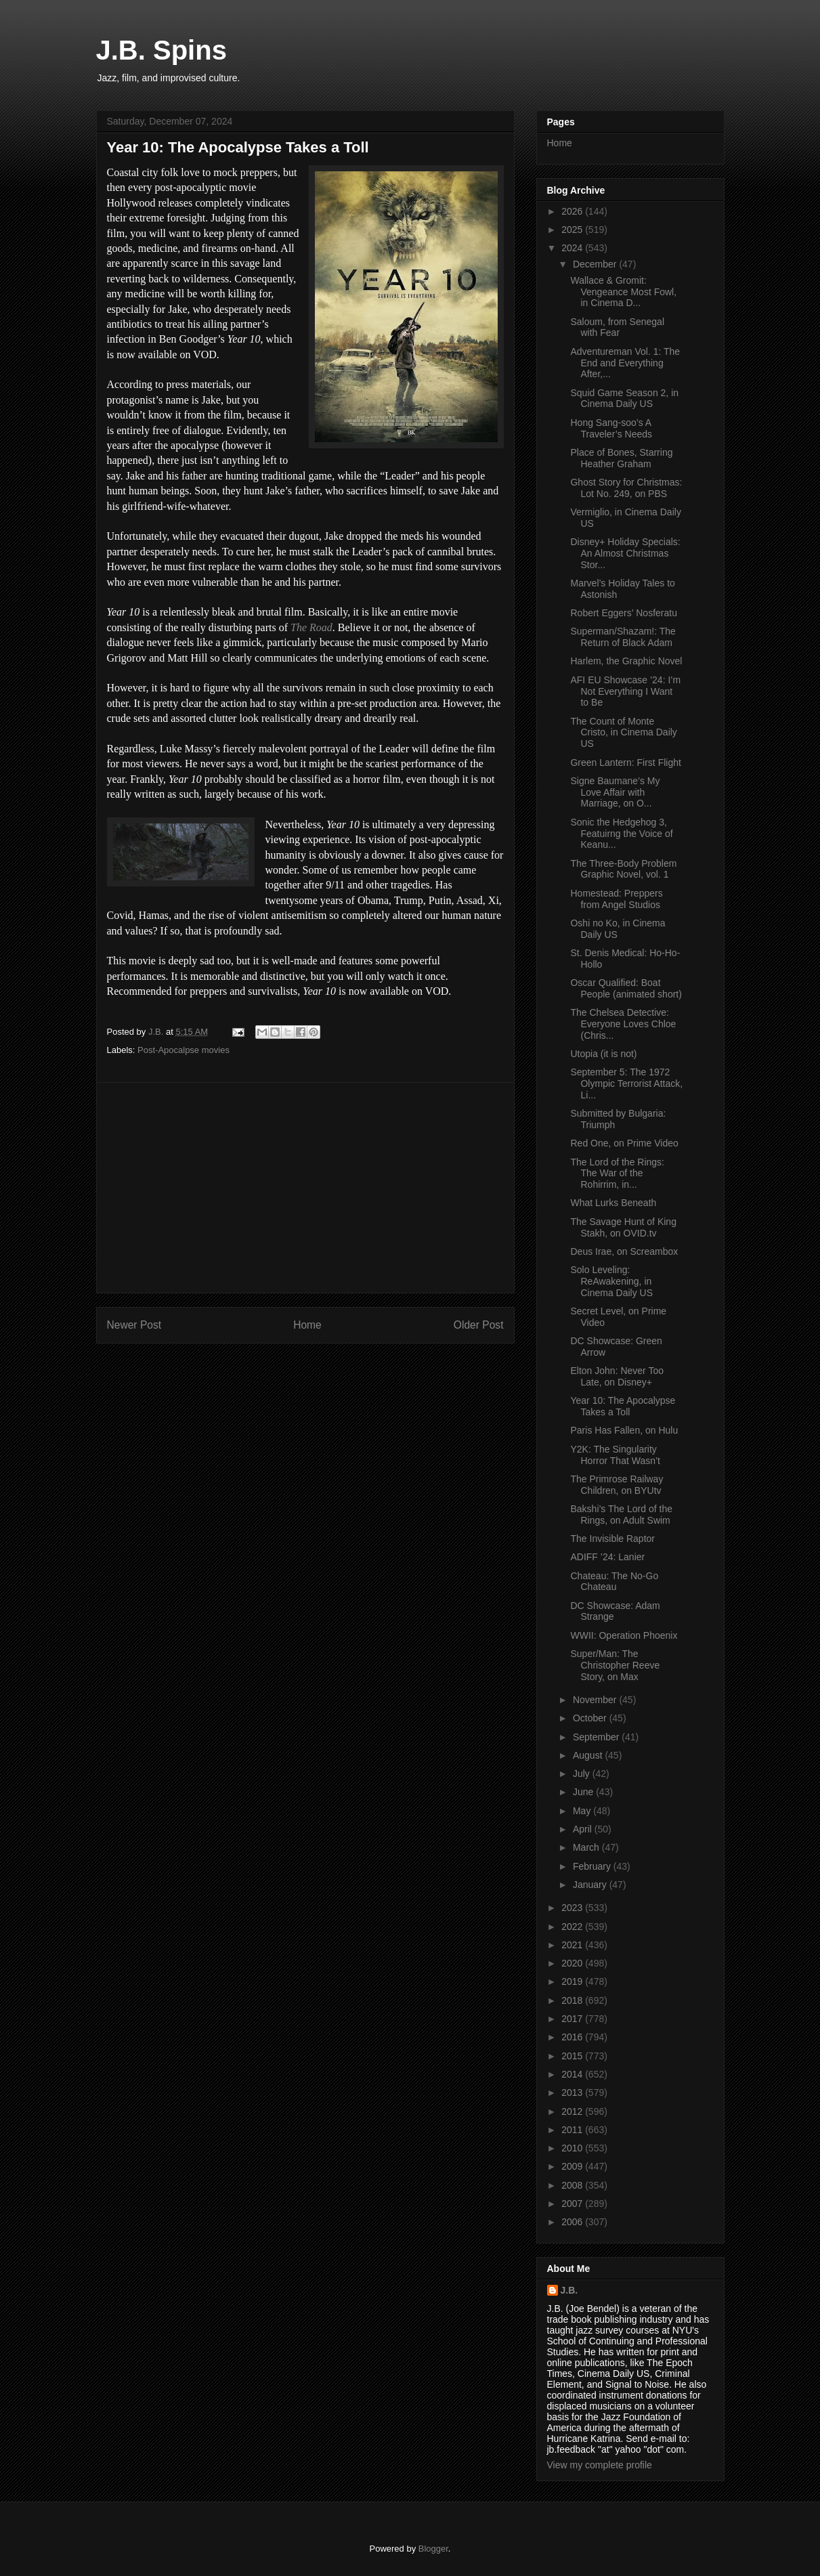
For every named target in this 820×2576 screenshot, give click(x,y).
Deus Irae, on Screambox (624, 1251)
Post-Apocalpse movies (183, 1050)
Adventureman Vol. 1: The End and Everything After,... (625, 363)
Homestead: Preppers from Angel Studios (616, 899)
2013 (573, 2092)
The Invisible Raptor (612, 1538)
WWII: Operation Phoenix (623, 1635)
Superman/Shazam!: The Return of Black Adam (622, 637)
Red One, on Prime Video (624, 1143)
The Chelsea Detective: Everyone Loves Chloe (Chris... (623, 1024)
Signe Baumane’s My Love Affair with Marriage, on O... (615, 792)
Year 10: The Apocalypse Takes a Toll (622, 1406)
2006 (573, 2221)
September (597, 1737)
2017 (573, 2018)
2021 (573, 1944)
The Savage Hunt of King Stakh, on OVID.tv (623, 1227)
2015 (573, 2056)
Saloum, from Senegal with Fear (617, 327)
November (596, 1699)
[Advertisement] (305, 1188)
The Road (311, 627)
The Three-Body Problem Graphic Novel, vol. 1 (623, 869)
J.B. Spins (161, 50)
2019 (573, 1981)
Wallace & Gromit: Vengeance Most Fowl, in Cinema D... (623, 292)
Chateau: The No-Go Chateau (614, 1581)
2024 (573, 247)
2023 (573, 1907)
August (589, 1755)
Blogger (433, 2548)
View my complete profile (599, 2465)
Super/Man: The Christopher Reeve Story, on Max (615, 1665)
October (591, 1718)
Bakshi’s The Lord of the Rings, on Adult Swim (621, 1514)
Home (307, 1325)
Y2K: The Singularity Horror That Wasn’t (615, 1455)
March (587, 1847)
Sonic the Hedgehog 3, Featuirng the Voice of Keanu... (621, 834)
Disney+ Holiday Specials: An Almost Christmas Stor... (625, 553)
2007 (573, 2203)
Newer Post (134, 1325)
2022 (573, 1926)
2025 (573, 229)
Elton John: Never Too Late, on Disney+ (617, 1376)
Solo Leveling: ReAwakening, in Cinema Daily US (611, 1281)
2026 (573, 211)
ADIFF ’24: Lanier (607, 1556)
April (584, 1829)
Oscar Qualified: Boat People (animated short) (625, 988)
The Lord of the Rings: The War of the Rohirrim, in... (617, 1173)
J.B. (569, 2290)
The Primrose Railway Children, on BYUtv (616, 1485)
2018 (573, 2000)
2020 (573, 1963)
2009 (573, 2166)
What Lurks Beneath (613, 1202)
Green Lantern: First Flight (625, 762)
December (596, 264)
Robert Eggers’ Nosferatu (623, 612)
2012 (573, 2111)
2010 (573, 2148)
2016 (573, 2037)
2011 (573, 2129)
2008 (573, 2185)
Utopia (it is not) (603, 1053)
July (582, 1773)
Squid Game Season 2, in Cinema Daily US (624, 398)
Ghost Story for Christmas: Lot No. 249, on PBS (626, 488)
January (591, 1884)
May (583, 1810)
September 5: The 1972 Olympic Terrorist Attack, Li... (626, 1083)
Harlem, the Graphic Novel (626, 661)
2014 (573, 2074)
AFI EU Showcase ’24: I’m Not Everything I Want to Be (625, 691)
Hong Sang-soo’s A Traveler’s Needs (611, 428)
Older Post (479, 1325)
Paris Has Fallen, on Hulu (624, 1430)
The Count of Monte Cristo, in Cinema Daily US (623, 733)
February (593, 1866)
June (584, 1791)
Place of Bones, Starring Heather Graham (621, 458)
